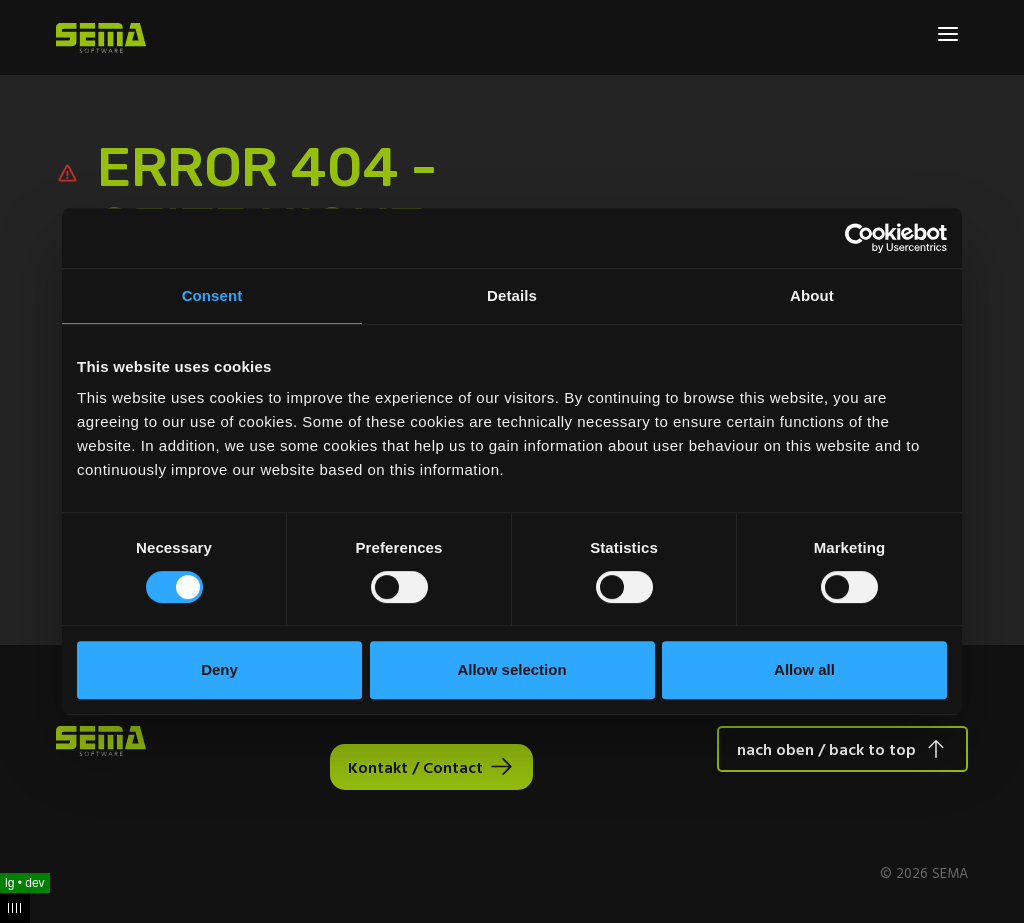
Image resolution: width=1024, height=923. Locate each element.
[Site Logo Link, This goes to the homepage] (101, 38)
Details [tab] (512, 295)
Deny (219, 669)
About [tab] (812, 295)
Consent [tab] (212, 295)
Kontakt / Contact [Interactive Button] (415, 767)
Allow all (804, 669)
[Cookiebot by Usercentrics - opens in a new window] (859, 238)
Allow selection (511, 669)
